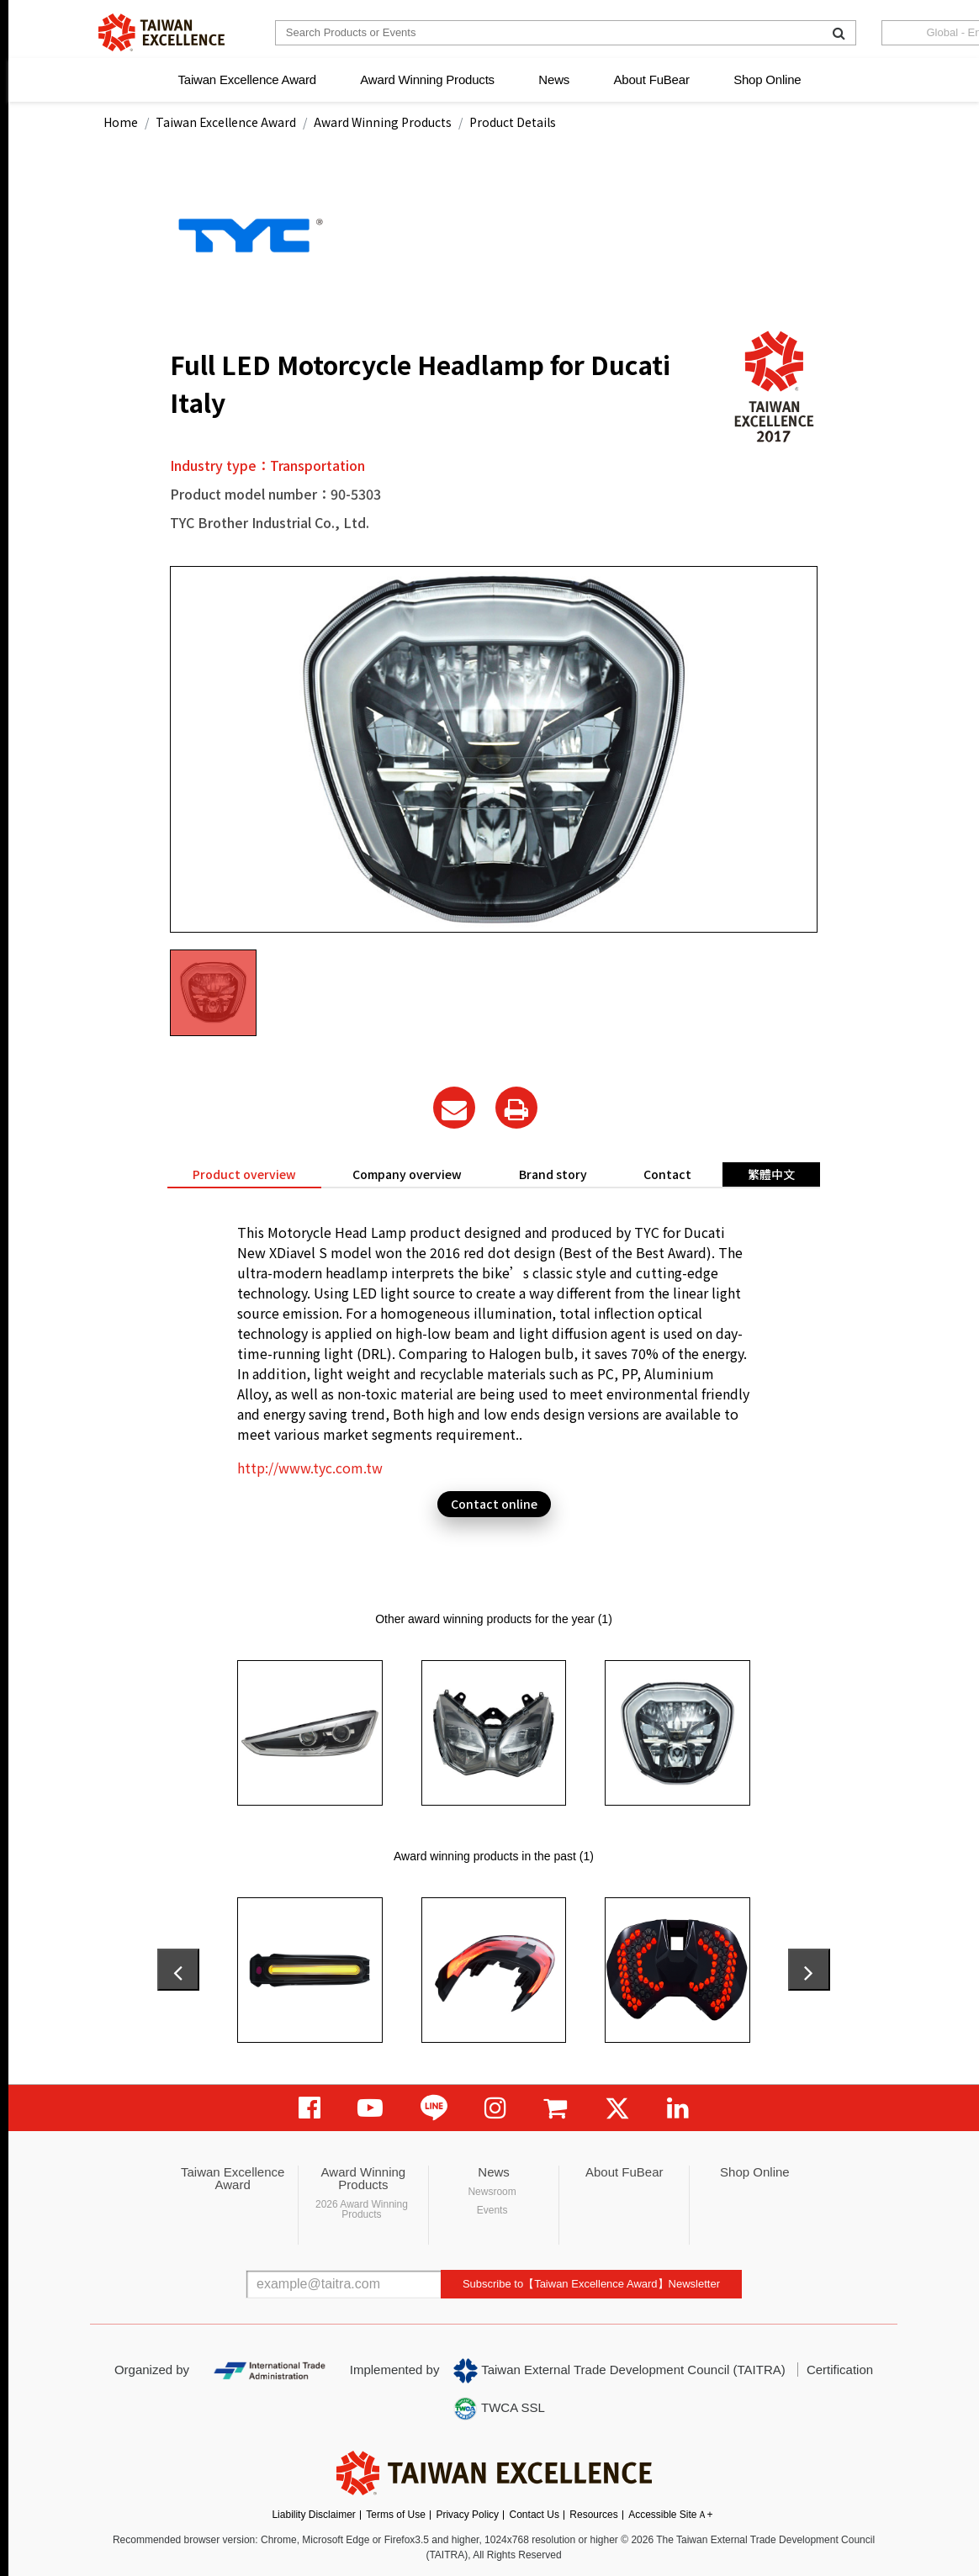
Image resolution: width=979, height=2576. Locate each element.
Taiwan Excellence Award (246, 79)
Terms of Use (396, 2514)
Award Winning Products (427, 79)
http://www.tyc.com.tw (310, 1467)
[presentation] (178, 1970)
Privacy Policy (467, 2514)
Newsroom (492, 2192)
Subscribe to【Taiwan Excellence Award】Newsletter (591, 2283)
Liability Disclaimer (313, 2514)
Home (120, 122)
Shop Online (767, 79)
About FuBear (652, 79)
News (553, 79)
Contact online (494, 1503)
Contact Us (534, 2514)
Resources (593, 2514)
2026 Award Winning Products (361, 2209)
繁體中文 (771, 1174)
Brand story (553, 1174)
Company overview (407, 1174)
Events (492, 2210)
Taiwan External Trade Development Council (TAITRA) (619, 2370)
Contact (667, 1174)
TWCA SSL (498, 2408)
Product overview (244, 1174)
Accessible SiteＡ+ (670, 2514)
